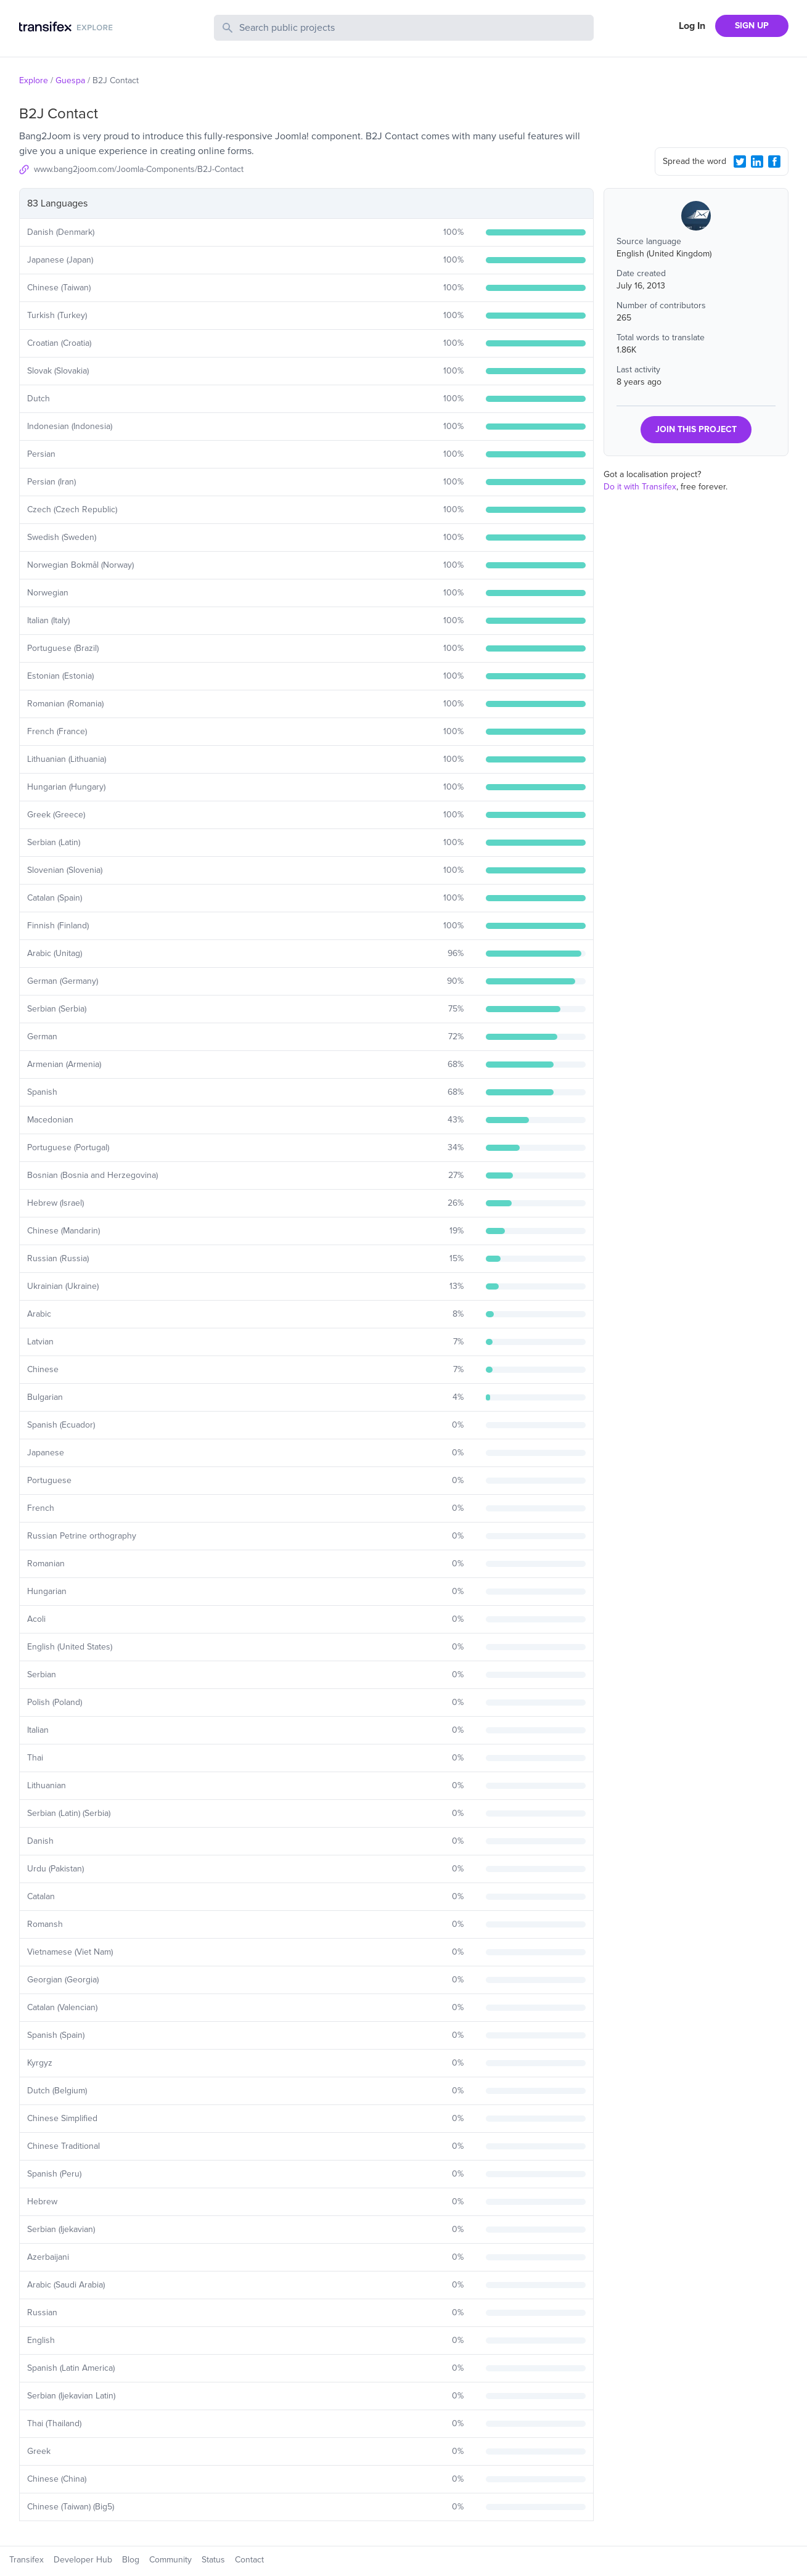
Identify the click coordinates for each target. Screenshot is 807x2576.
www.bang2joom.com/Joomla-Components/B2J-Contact (139, 169)
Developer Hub (83, 2559)
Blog (130, 2559)
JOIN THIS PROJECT (696, 429)
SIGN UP (752, 25)
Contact (249, 2559)
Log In (692, 26)
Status (213, 2559)
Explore (33, 80)
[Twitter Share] (739, 161)
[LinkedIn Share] (757, 161)
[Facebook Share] (774, 161)
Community (170, 2559)
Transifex (26, 2559)
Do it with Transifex (640, 486)
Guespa (70, 80)
